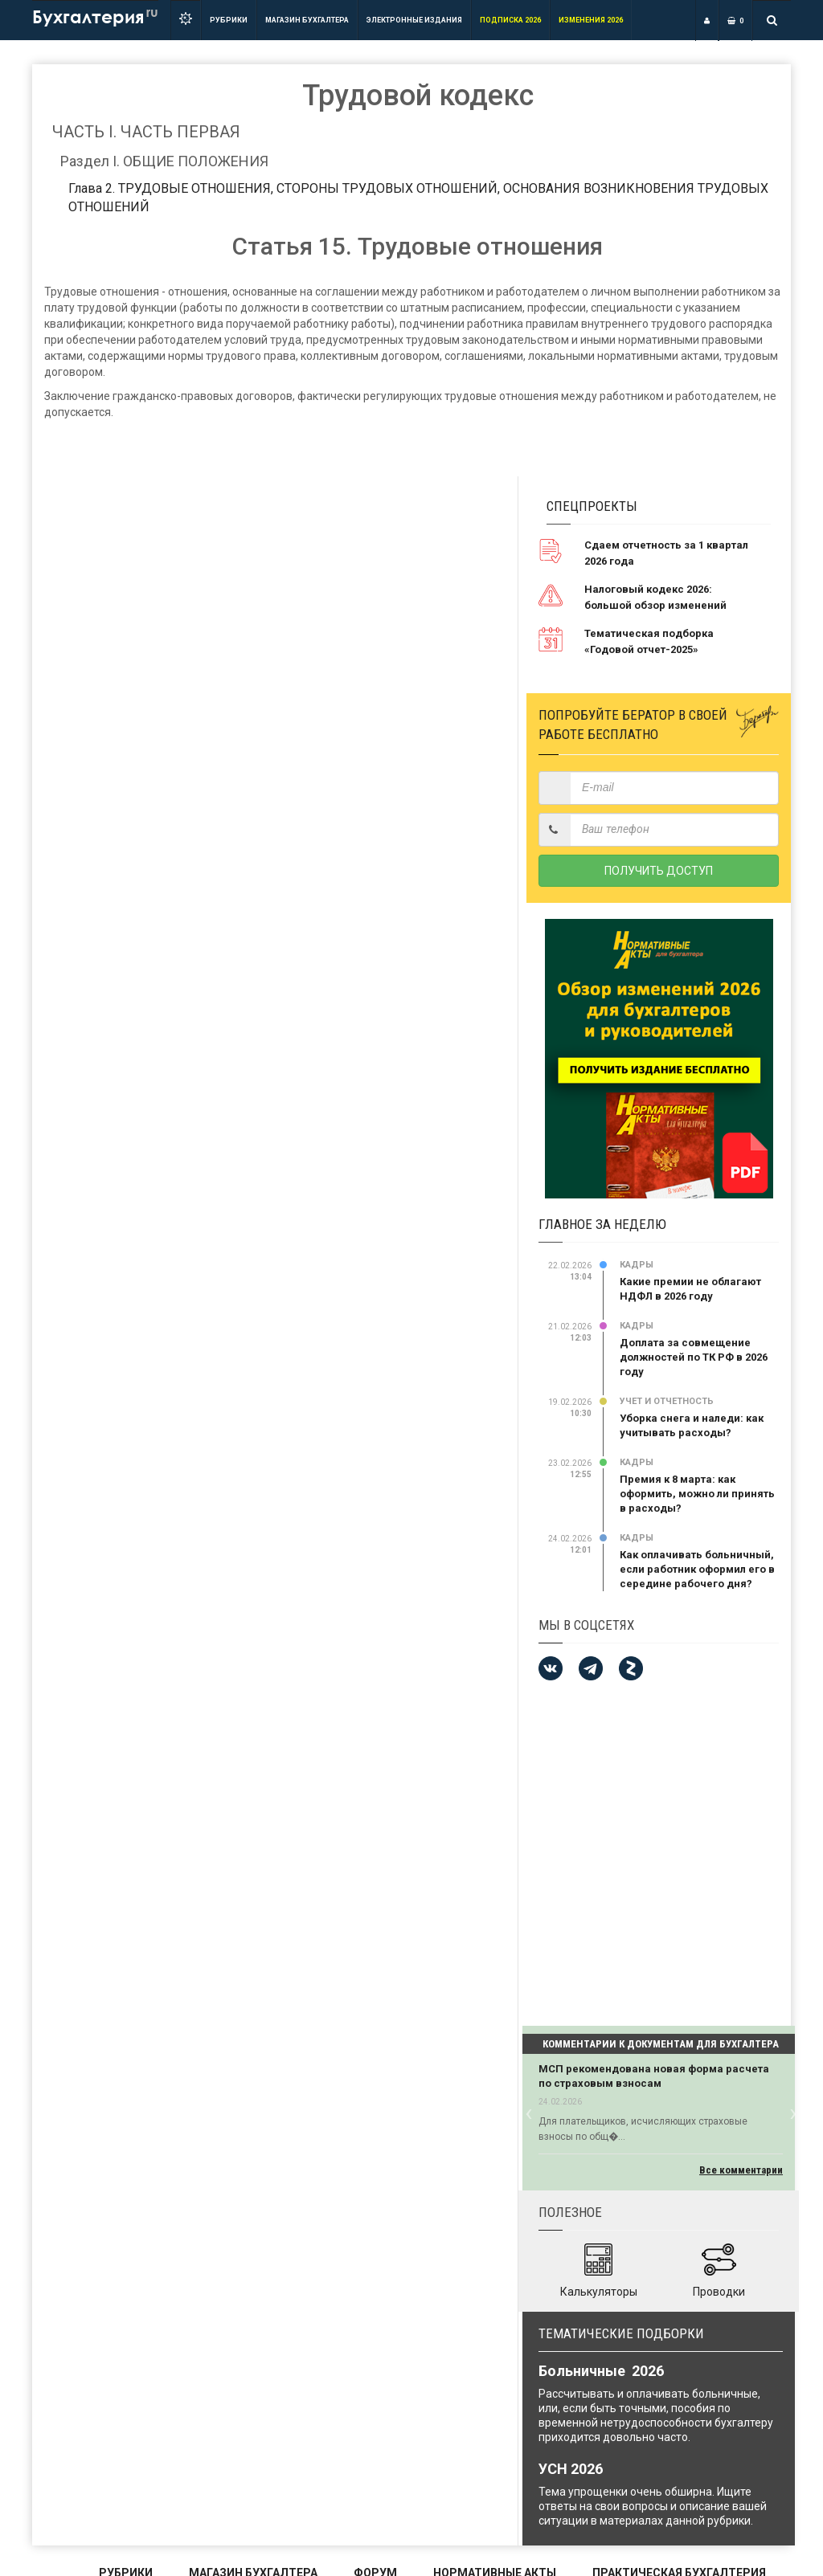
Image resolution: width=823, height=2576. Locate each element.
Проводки (719, 2291)
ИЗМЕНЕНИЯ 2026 (591, 20)
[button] (528, 2112)
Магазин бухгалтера (307, 20)
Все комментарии (741, 2170)
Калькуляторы (598, 2291)
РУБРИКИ (229, 20)
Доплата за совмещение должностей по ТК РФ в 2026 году (694, 1357)
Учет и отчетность (667, 1401)
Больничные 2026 (601, 2370)
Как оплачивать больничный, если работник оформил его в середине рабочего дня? (697, 1569)
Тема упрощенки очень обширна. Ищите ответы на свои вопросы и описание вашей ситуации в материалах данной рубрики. (652, 2506)
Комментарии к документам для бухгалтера (661, 2044)
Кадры (636, 1264)
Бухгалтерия (95, 15)
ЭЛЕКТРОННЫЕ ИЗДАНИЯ (414, 20)
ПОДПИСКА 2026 (510, 20)
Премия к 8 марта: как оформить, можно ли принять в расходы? (697, 1493)
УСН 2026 (570, 2468)
